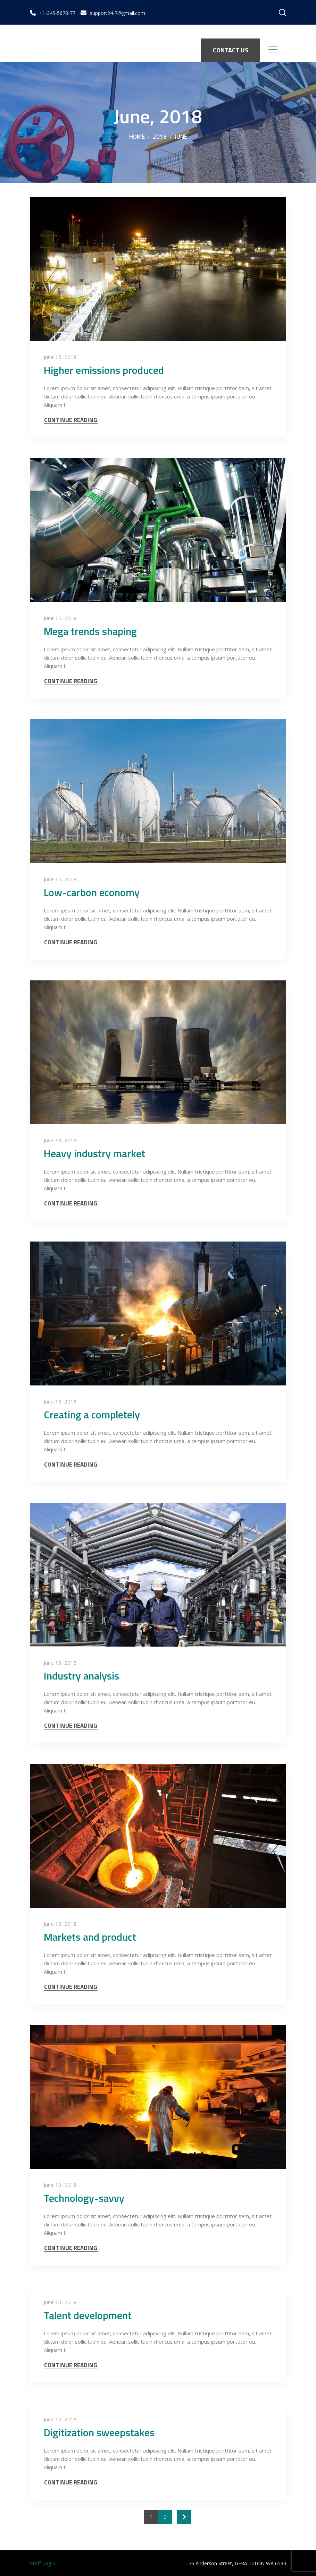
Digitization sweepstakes (99, 2432)
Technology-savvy (84, 2198)
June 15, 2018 (60, 357)
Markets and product (90, 1937)
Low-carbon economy (92, 892)
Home (137, 136)
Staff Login (42, 2563)
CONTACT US (230, 50)
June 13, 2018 (60, 1140)
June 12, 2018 (60, 2419)
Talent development (88, 2315)
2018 (160, 136)
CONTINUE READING (70, 420)
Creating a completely (92, 1415)
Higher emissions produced (104, 370)
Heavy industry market (94, 1153)
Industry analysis (81, 1676)
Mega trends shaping (90, 631)
